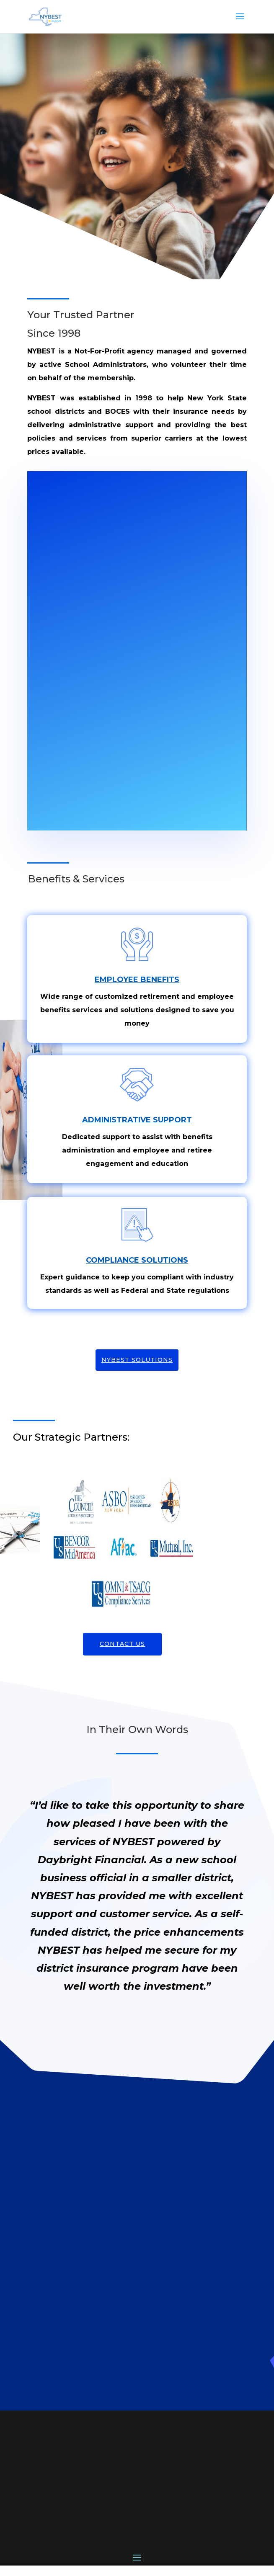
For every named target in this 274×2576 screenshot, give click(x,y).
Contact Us (122, 1644)
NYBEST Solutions (137, 1360)
